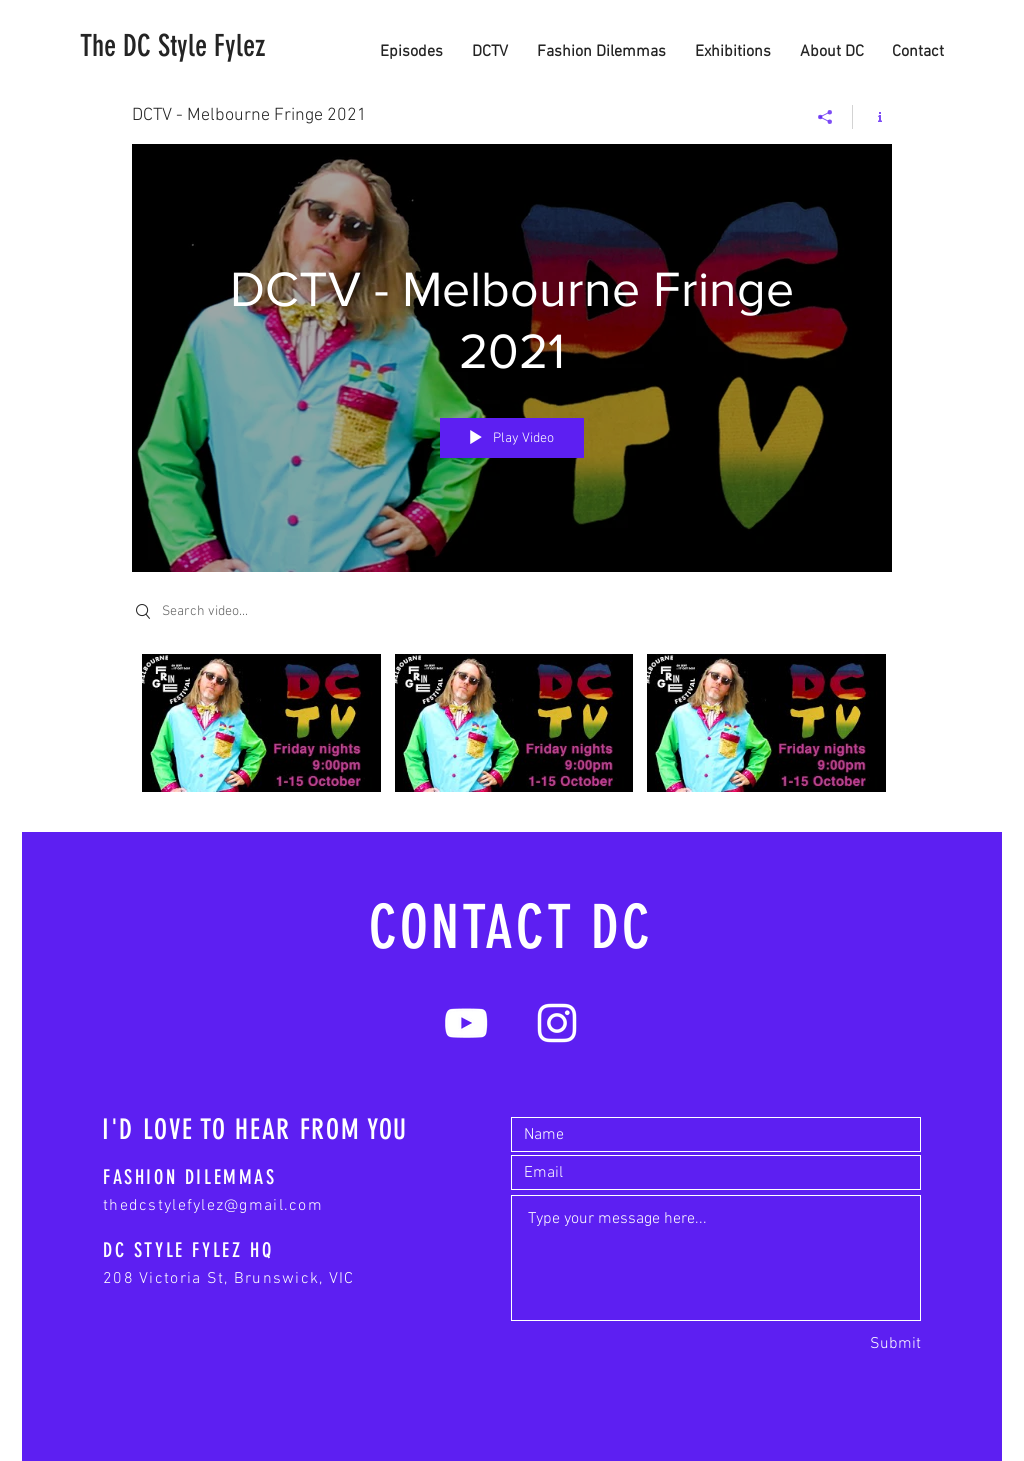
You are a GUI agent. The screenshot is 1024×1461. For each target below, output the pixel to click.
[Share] (825, 117)
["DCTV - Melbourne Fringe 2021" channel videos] (512, 728)
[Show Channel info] (872, 117)
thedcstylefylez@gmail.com (213, 1206)
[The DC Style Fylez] (173, 46)
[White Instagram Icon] (557, 1023)
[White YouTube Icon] (466, 1023)
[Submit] (895, 1343)
